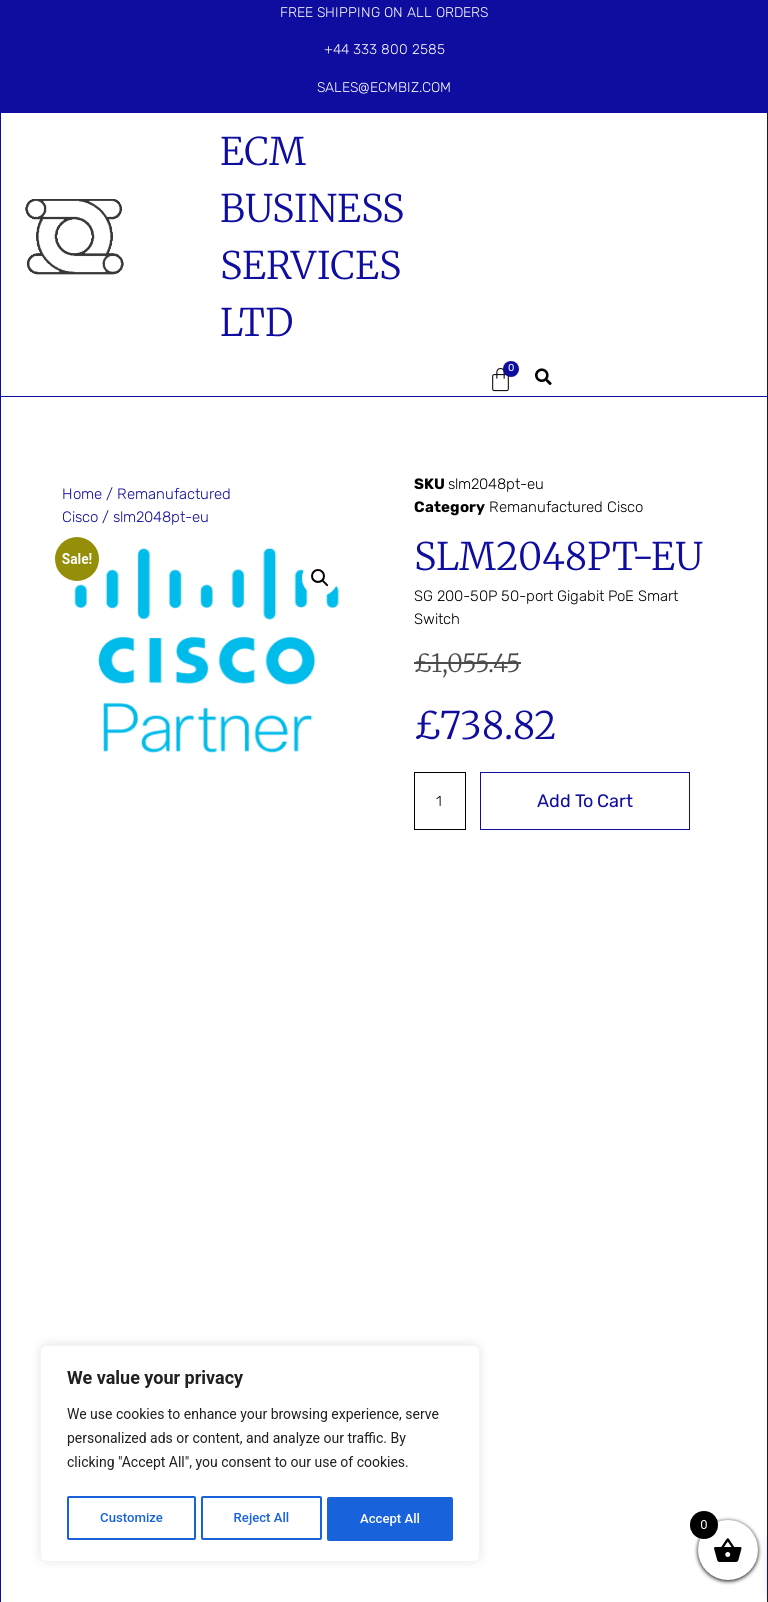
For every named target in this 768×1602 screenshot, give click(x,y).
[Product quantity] (441, 801)
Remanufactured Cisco (566, 507)
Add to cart (587, 801)
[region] (260, 1457)
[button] (438, 380)
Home (82, 494)
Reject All (261, 1519)
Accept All (391, 1519)
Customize (130, 1519)
